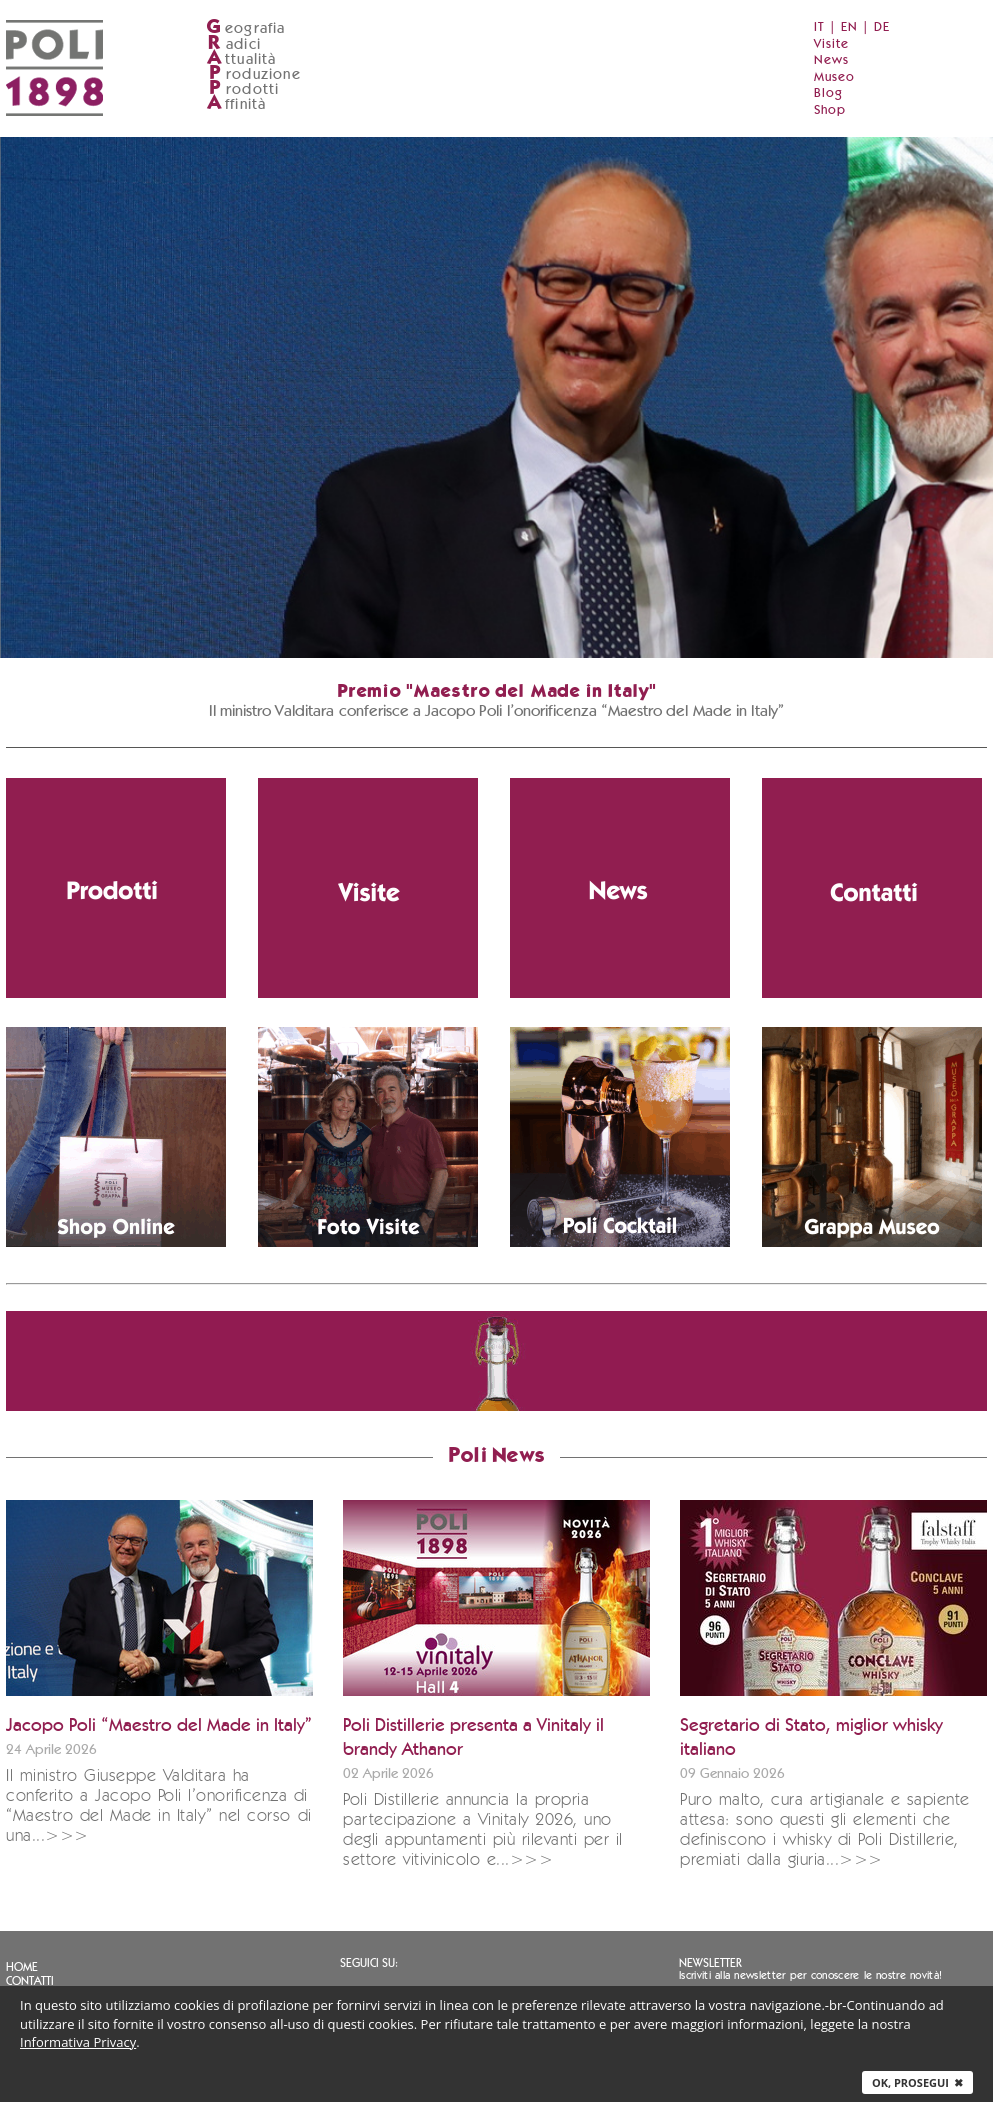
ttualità (241, 59)
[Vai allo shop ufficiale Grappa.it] (116, 1137)
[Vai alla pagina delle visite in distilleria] (368, 888)
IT (819, 27)
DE (882, 27)
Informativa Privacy (78, 2042)
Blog (828, 93)
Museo (834, 77)
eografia (246, 28)
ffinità (236, 104)
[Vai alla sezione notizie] (620, 888)
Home (22, 1967)
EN (849, 27)
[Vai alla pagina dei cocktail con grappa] (620, 1137)
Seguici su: (369, 1963)
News (831, 60)
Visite (831, 44)
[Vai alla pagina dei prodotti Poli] (116, 888)
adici (233, 44)
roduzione (253, 74)
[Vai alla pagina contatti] (872, 888)
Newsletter (710, 1963)
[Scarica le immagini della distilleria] (368, 1137)
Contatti (30, 1981)
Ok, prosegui (917, 2082)
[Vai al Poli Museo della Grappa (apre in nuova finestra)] (872, 1137)
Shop (830, 110)
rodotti (242, 89)
